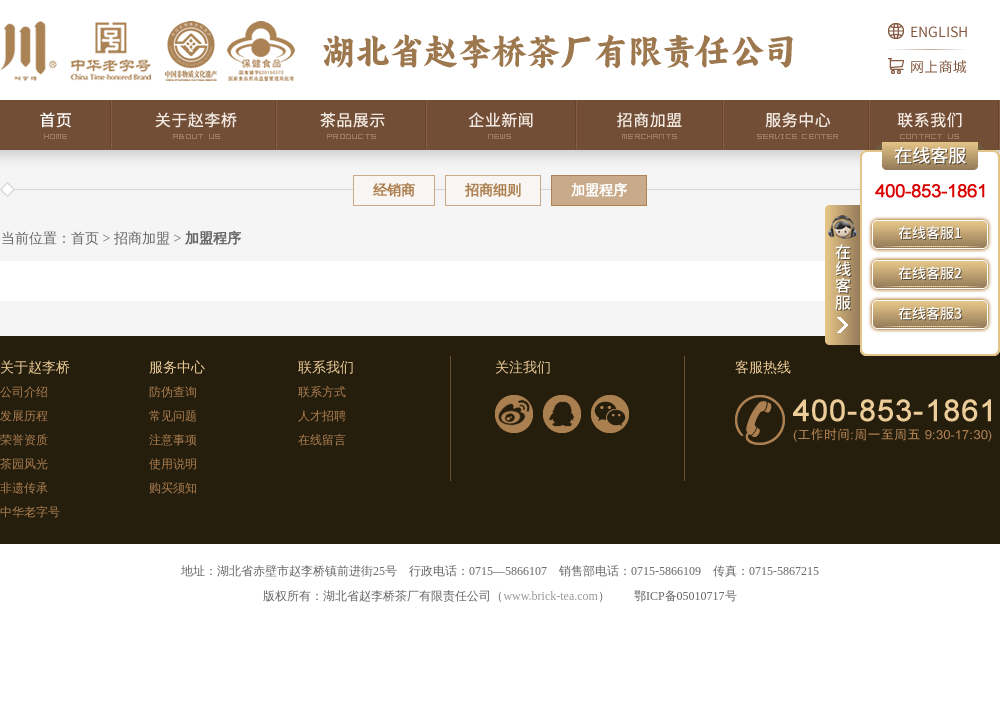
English (944, 25)
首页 (56, 125)
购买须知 (173, 488)
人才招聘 (322, 416)
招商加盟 (650, 125)
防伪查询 (173, 392)
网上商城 (944, 75)
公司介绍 (24, 392)
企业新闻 (502, 125)
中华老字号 (30, 512)
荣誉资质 (24, 440)
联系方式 (322, 392)
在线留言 (322, 440)
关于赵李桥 (194, 125)
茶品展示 (352, 125)
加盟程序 (213, 238)
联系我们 (935, 125)
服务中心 (797, 125)
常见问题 (173, 416)
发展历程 (24, 416)
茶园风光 (24, 464)
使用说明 (173, 464)
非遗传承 (24, 488)
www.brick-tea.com (550, 596)
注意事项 (173, 440)
